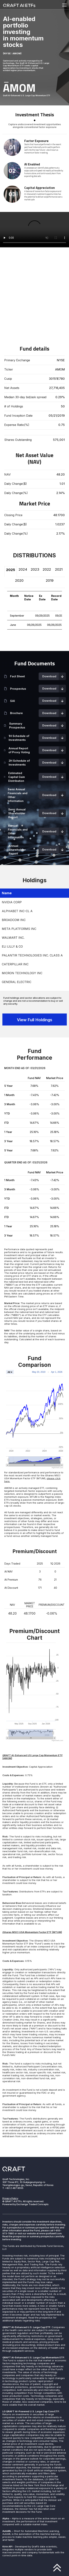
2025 (10, 570)
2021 (59, 569)
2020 (19, 580)
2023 (35, 569)
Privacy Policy (10, 2198)
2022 (47, 569)
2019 (50, 580)
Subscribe (34, 312)
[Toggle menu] (64, 5)
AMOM (19, 87)
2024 (23, 569)
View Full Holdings (34, 1019)
